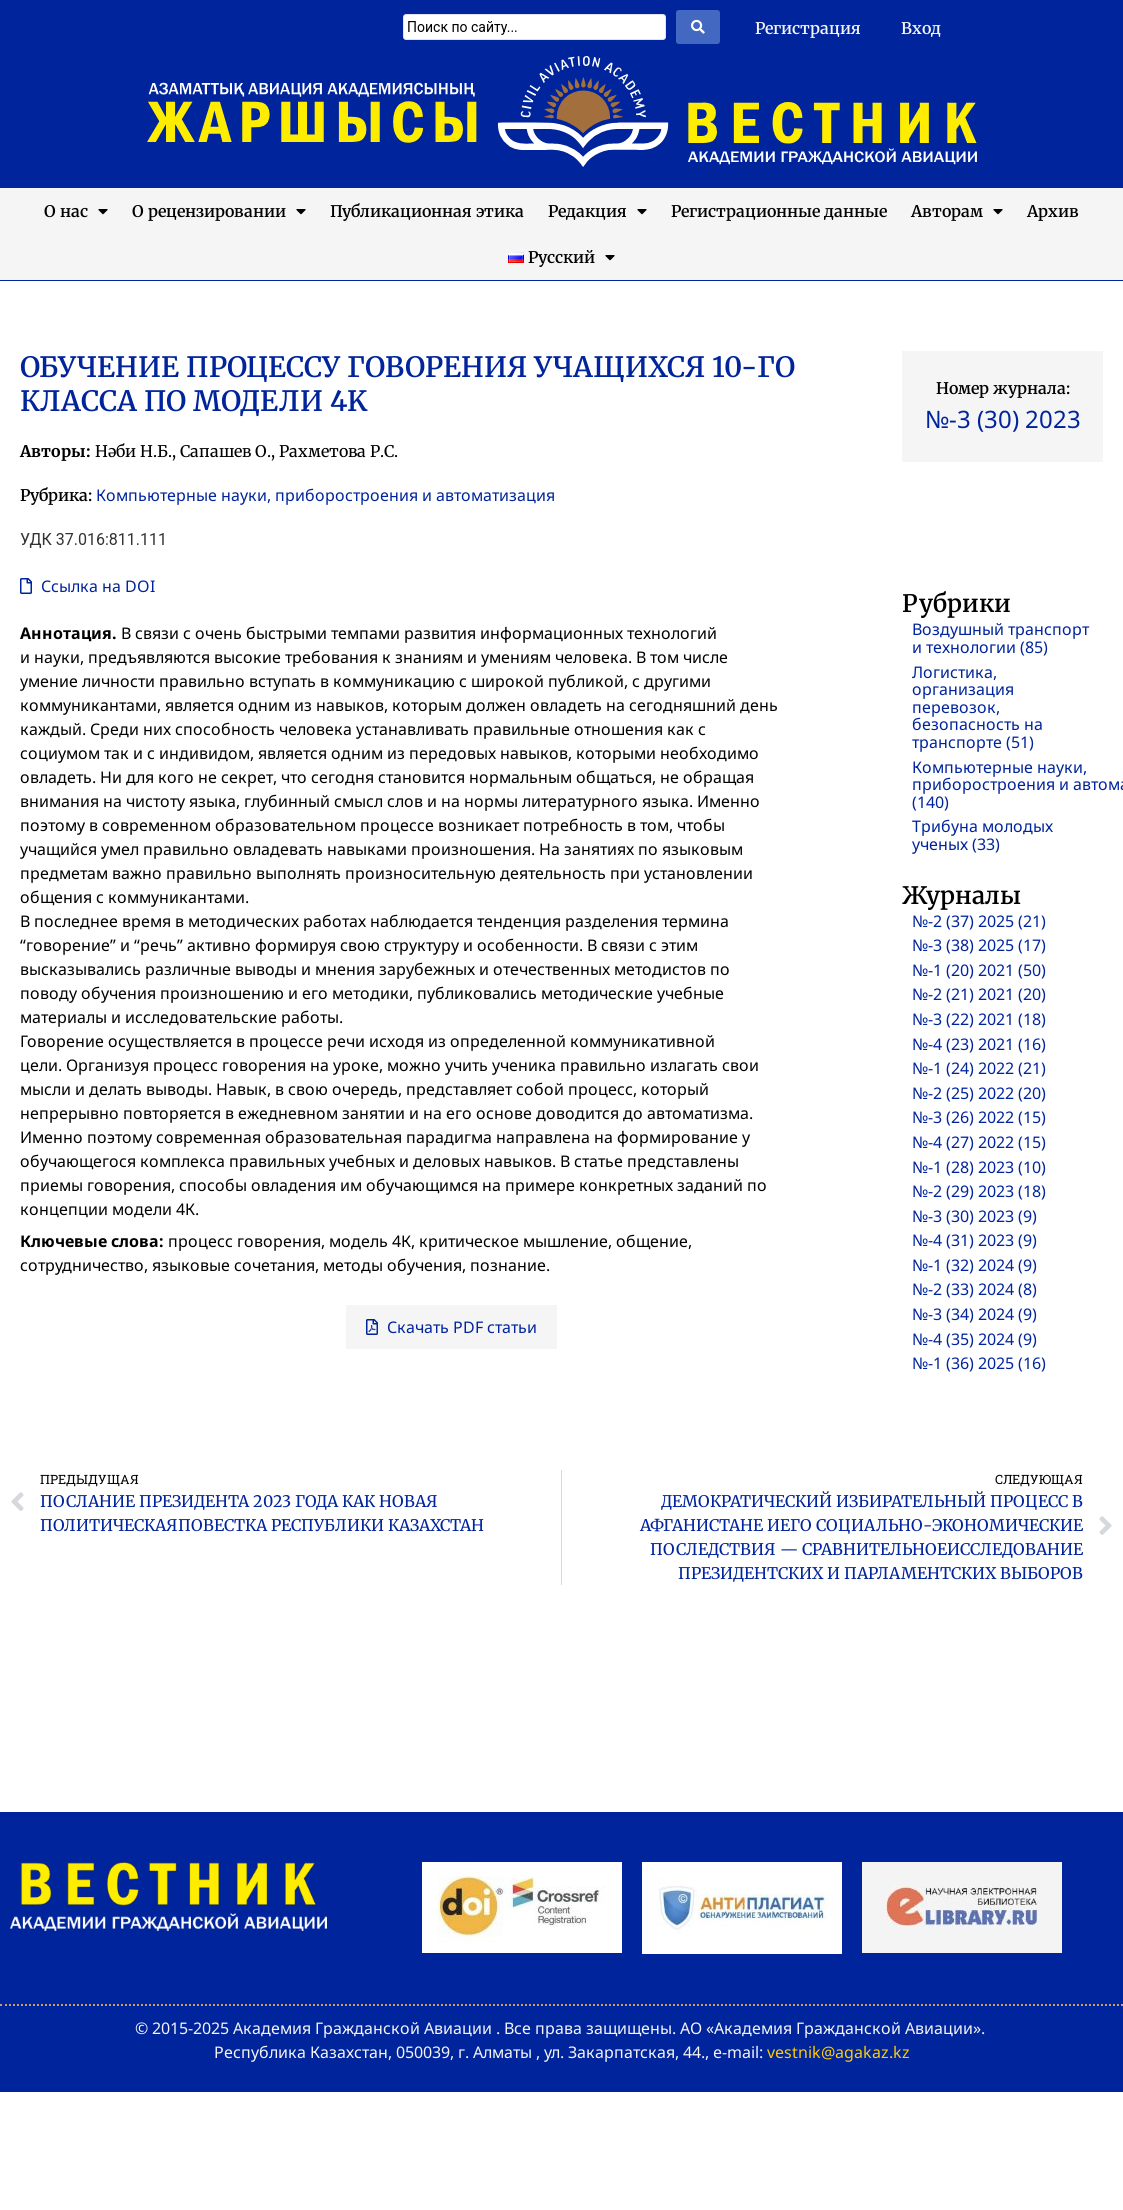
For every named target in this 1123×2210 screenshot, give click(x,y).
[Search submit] (698, 27)
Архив (1053, 211)
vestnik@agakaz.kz (838, 2052)
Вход (921, 28)
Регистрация (808, 28)
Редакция (597, 211)
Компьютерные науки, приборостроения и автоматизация (325, 495)
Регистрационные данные (779, 211)
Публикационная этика (427, 211)
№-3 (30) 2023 (1003, 418)
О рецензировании (219, 211)
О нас (76, 211)
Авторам (957, 211)
